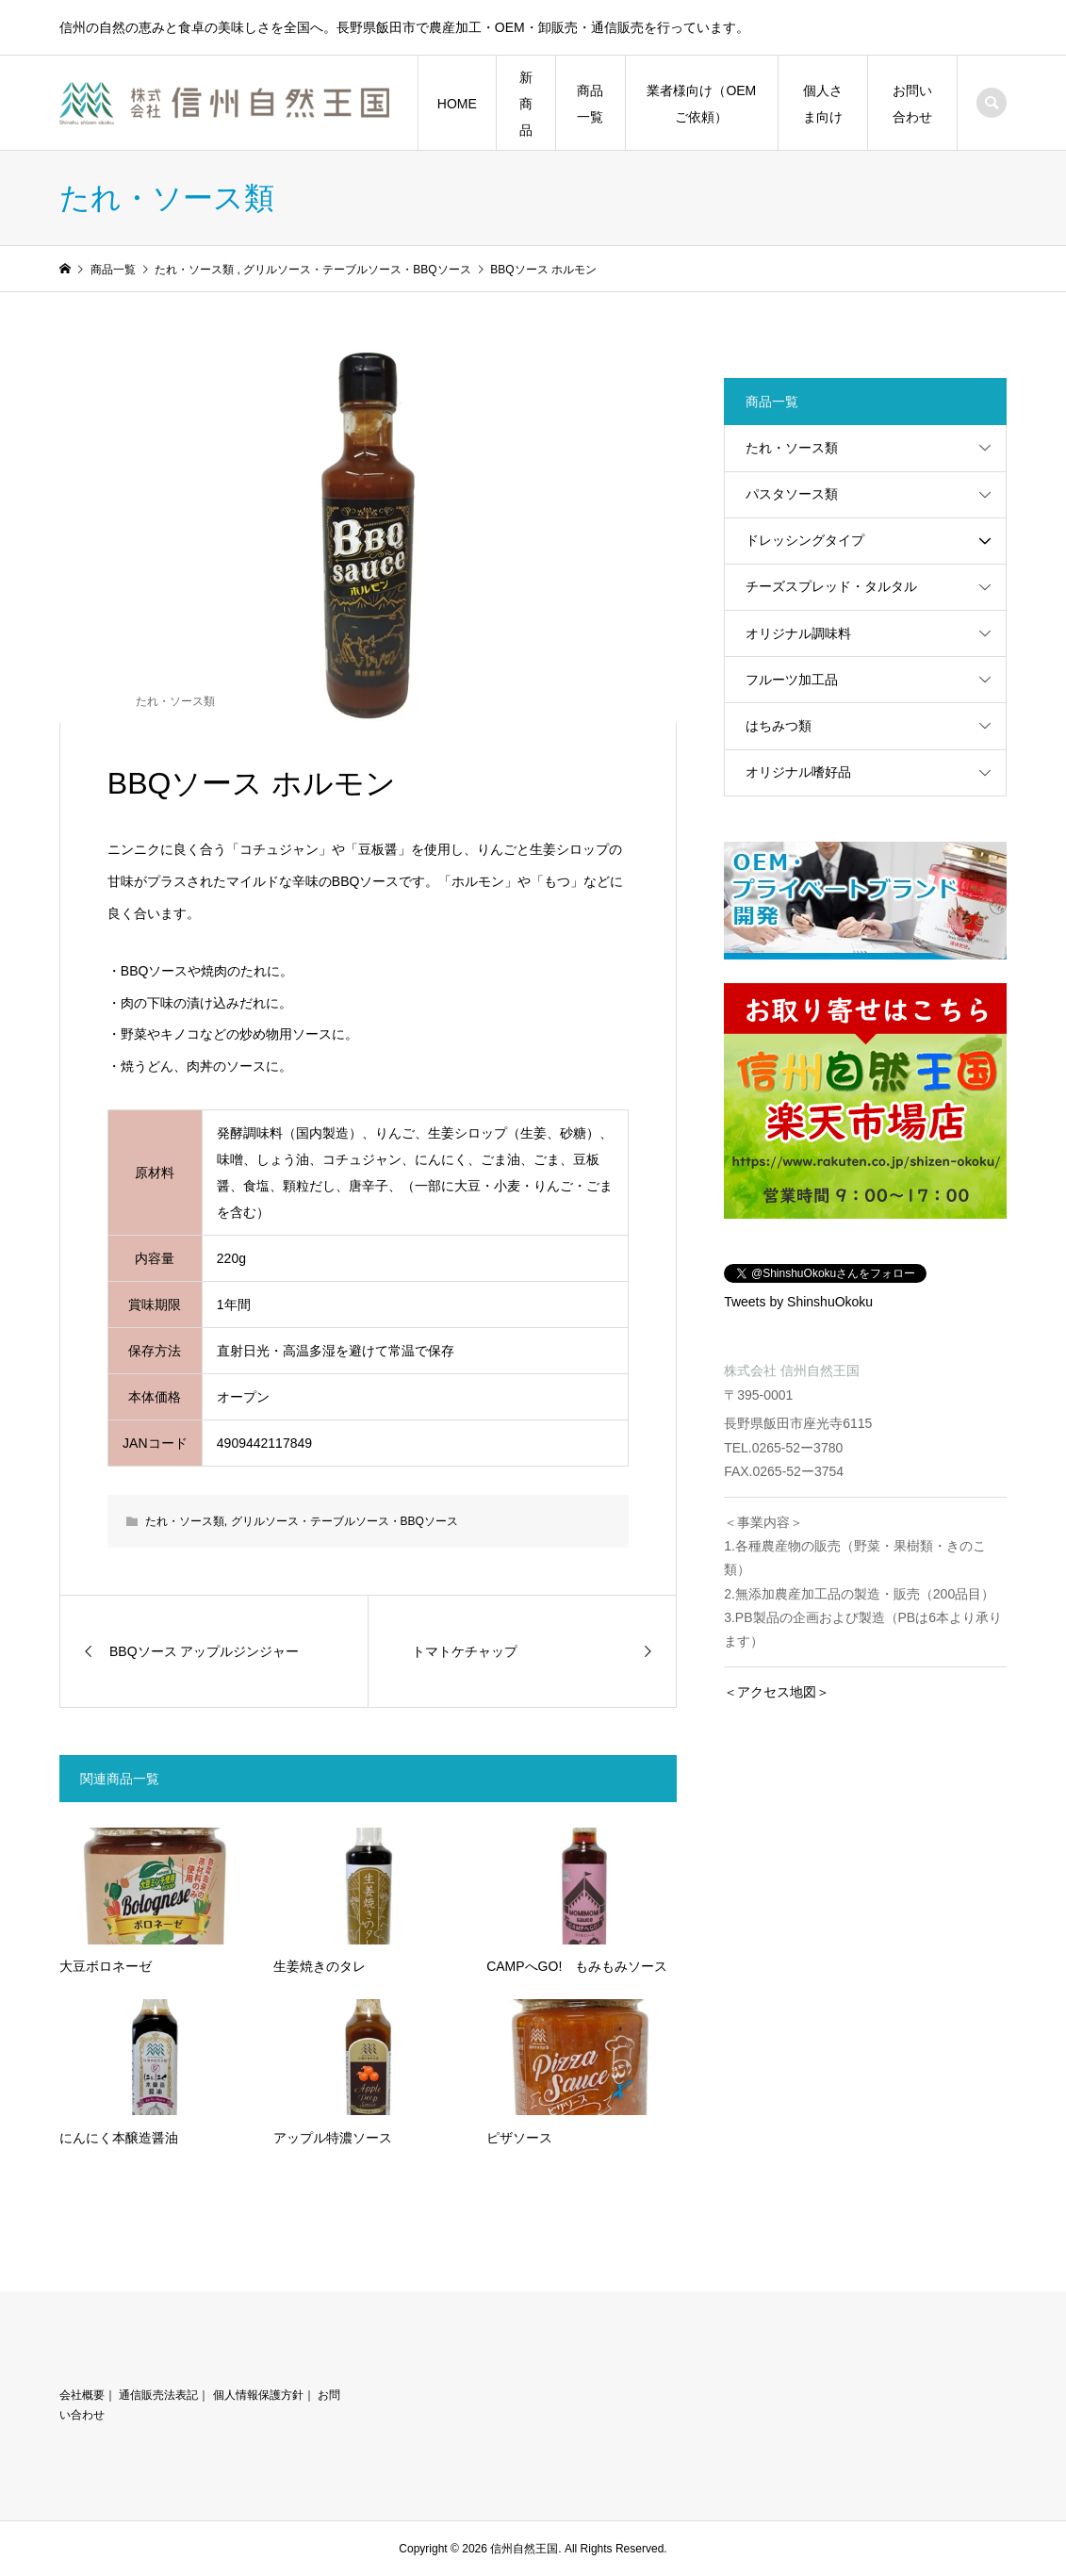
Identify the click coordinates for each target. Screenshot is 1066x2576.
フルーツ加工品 (792, 679)
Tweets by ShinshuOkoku (798, 1301)
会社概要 (82, 2395)
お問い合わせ (912, 103)
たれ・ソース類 (175, 701)
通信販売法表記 (158, 2395)
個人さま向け (823, 103)
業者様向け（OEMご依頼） (701, 103)
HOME (457, 103)
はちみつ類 (779, 725)
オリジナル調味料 (798, 633)
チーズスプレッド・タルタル (831, 586)
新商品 (526, 104)
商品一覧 (590, 103)
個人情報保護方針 (258, 2395)
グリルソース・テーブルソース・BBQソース (344, 1521)
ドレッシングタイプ (805, 540)
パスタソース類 (792, 493)
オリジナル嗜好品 (798, 771)
